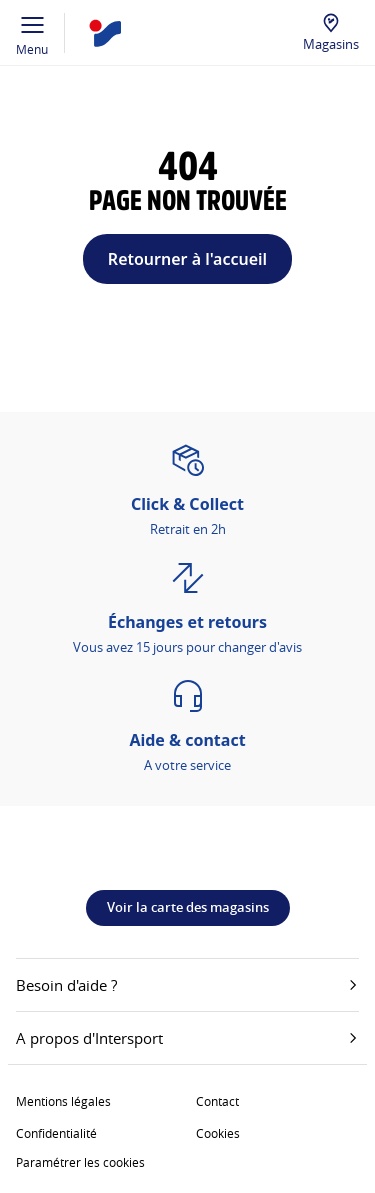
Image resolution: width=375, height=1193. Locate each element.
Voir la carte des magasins (188, 907)
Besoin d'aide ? (187, 985)
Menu (32, 33)
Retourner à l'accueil (187, 259)
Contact (217, 1101)
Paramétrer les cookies (80, 1162)
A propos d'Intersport (187, 1038)
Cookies (218, 1133)
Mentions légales (63, 1101)
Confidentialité (56, 1133)
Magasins (331, 44)
